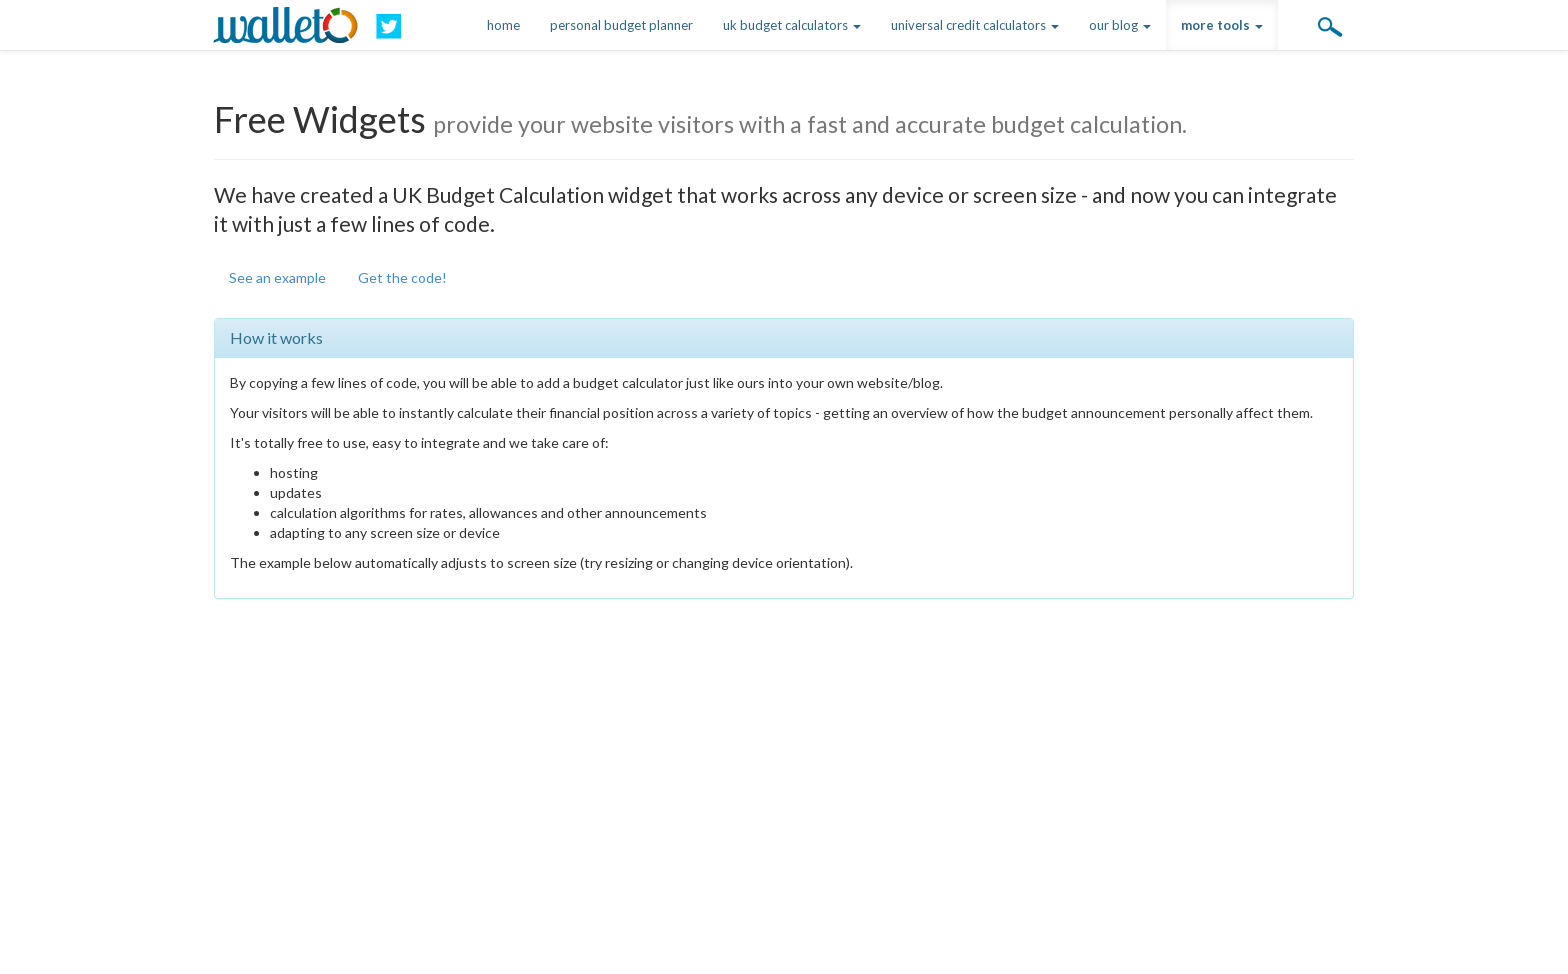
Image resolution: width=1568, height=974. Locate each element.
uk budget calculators (792, 25)
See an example (277, 277)
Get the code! (402, 277)
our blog (1120, 25)
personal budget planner (621, 25)
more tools (1222, 25)
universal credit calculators (975, 25)
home (503, 25)
